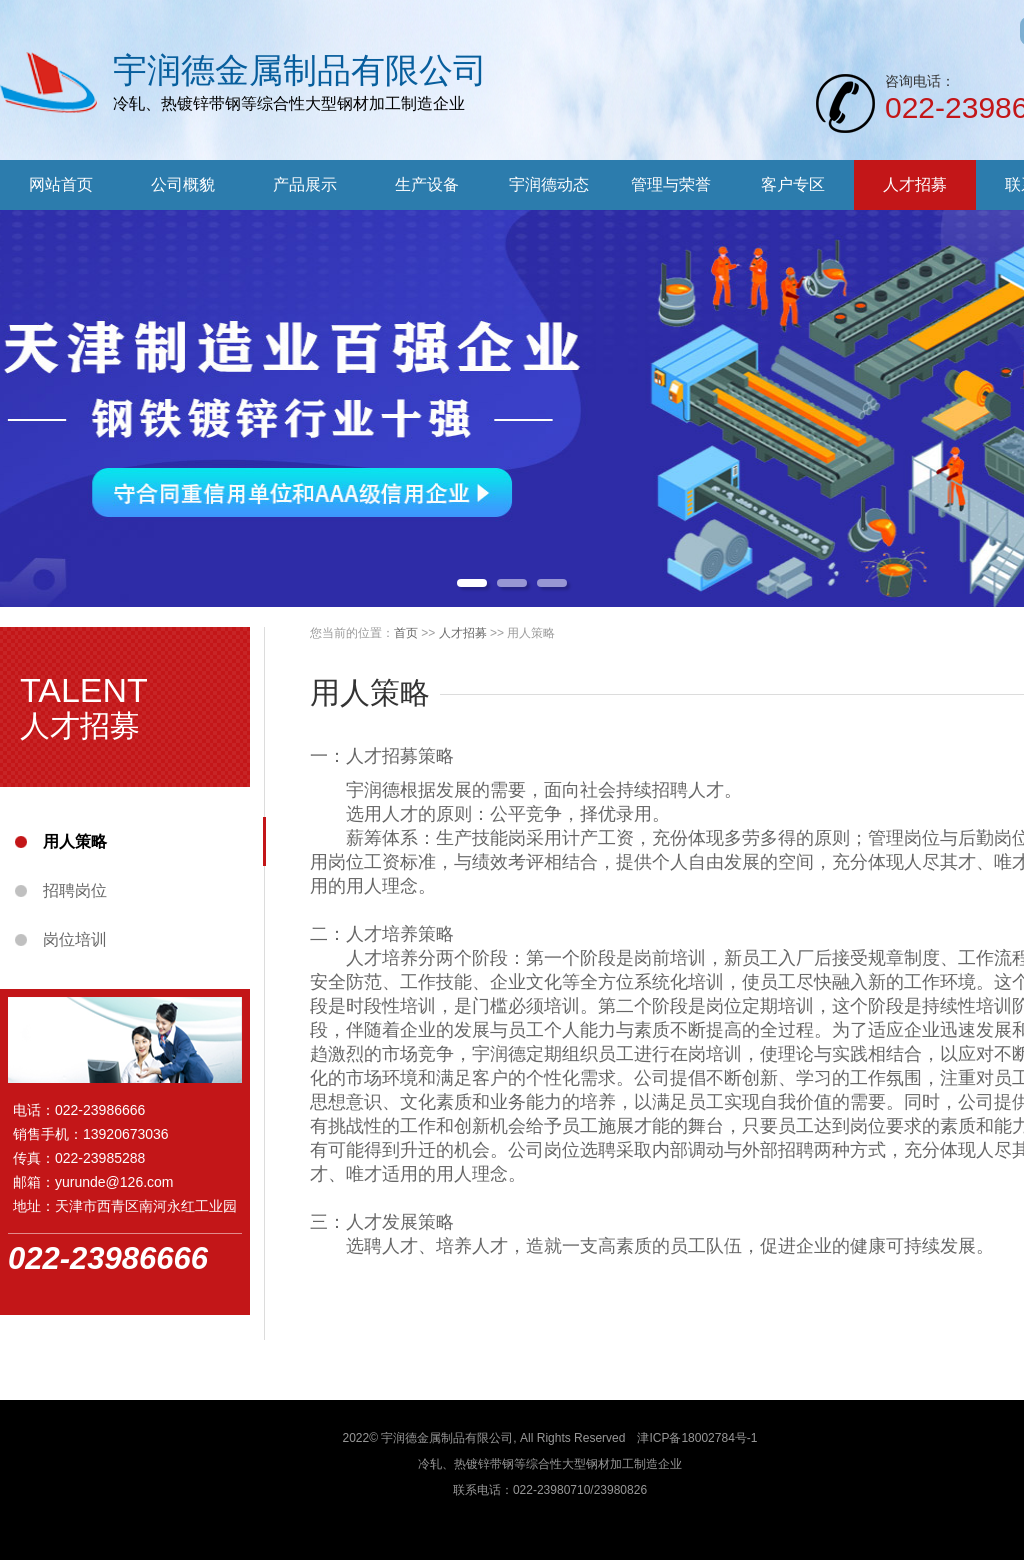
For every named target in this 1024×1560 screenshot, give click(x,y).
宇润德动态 (549, 184)
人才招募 (915, 184)
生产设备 (427, 184)
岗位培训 (75, 939)
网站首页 (61, 184)
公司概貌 (183, 184)
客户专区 (793, 184)
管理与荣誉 (671, 184)
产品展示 (305, 184)
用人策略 (75, 841)
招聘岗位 (75, 890)
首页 (406, 633)
